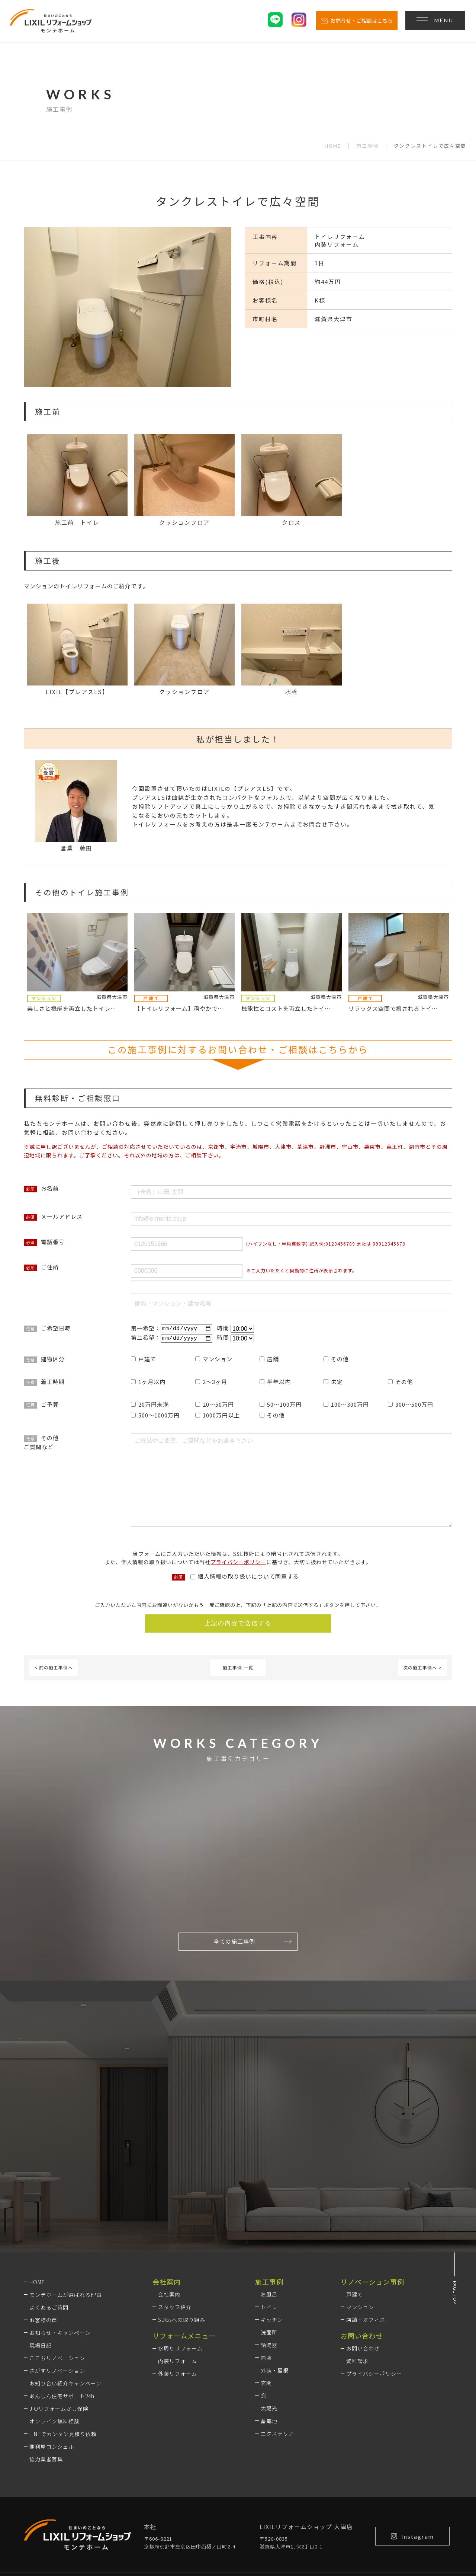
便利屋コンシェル (51, 2349)
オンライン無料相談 (54, 2324)
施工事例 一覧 (238, 1668)
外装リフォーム (177, 2276)
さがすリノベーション (57, 2273)
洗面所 (269, 2235)
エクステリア (277, 2336)
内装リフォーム (177, 2263)
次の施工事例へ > (422, 1668)
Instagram (412, 2439)
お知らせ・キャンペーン (59, 2235)
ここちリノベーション (57, 2261)
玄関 (266, 2285)
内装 (266, 2260)
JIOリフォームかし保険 (59, 2311)
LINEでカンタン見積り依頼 (63, 2336)
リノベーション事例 (372, 2184)
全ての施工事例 (252, 1942)
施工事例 (367, 146)
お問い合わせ (363, 2251)
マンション (360, 2210)
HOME (333, 146)
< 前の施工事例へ (53, 1668)
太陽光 (269, 2311)
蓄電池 (269, 2323)
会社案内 (169, 2197)
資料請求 (357, 2263)
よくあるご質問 (48, 2210)
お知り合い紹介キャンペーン (65, 2286)
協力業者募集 (46, 2362)
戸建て (354, 2197)
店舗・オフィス (365, 2222)
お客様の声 (43, 2223)
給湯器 (269, 2247)
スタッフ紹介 (175, 2210)
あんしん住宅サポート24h (61, 2298)
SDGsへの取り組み (181, 2222)
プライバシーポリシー (238, 1563)
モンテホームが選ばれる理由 (65, 2197)
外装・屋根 (275, 2273)
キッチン (272, 2222)
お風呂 (269, 2197)
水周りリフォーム (180, 2251)
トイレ (269, 2210)
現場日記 (40, 2248)
